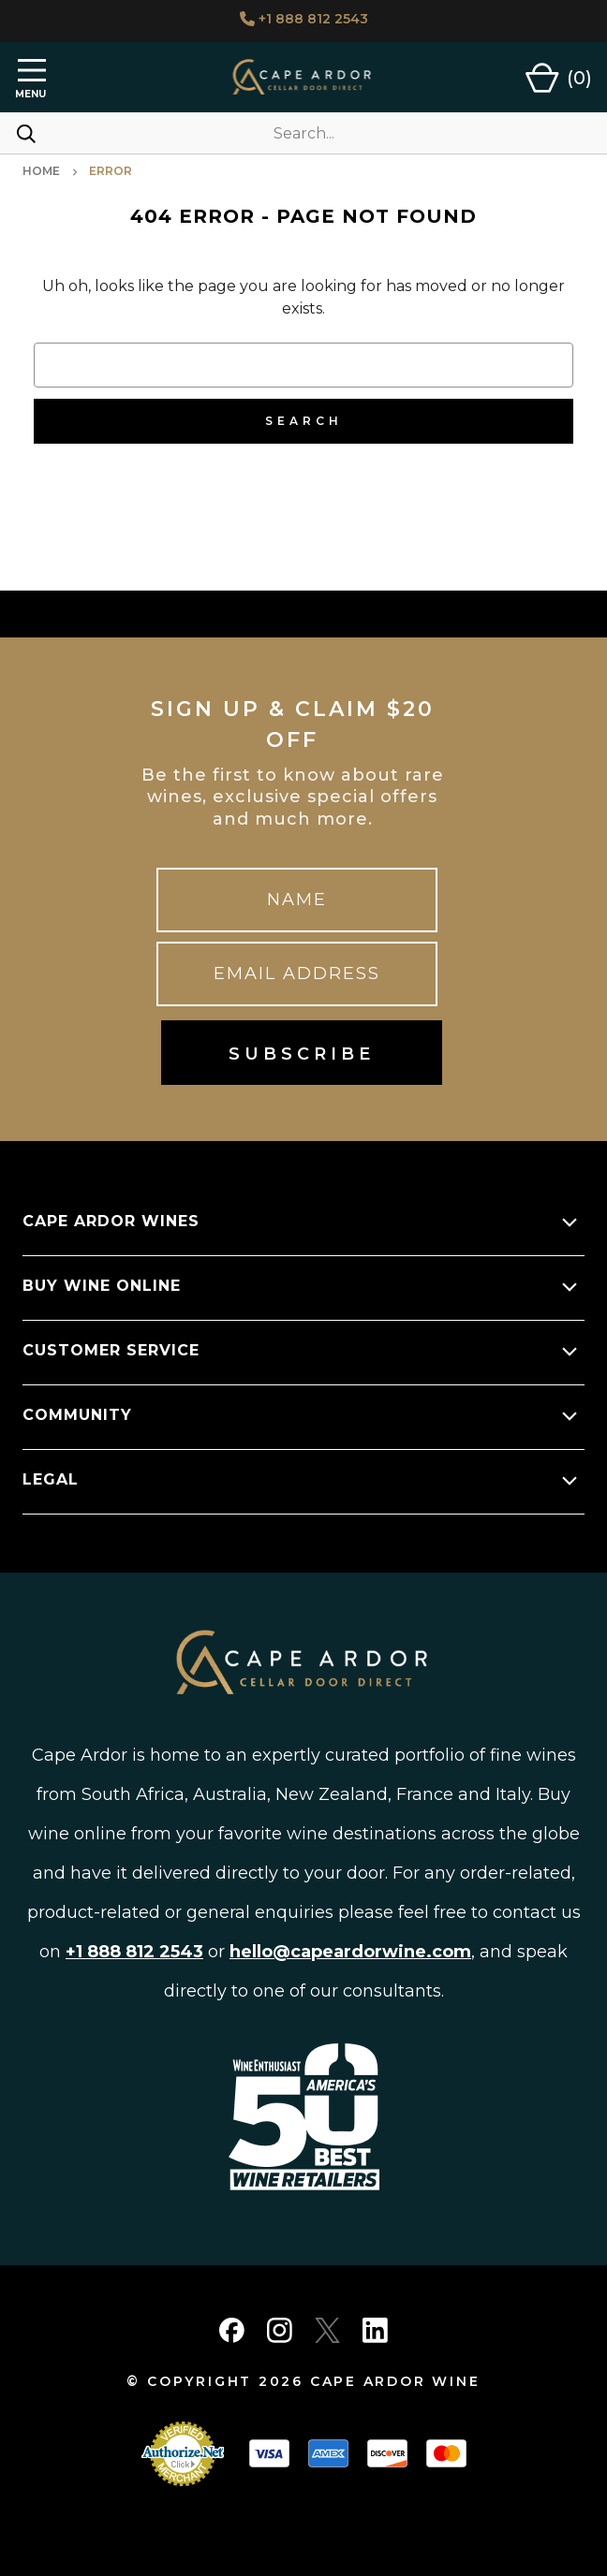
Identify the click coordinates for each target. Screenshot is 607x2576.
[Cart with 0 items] (559, 78)
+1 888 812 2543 (304, 18)
